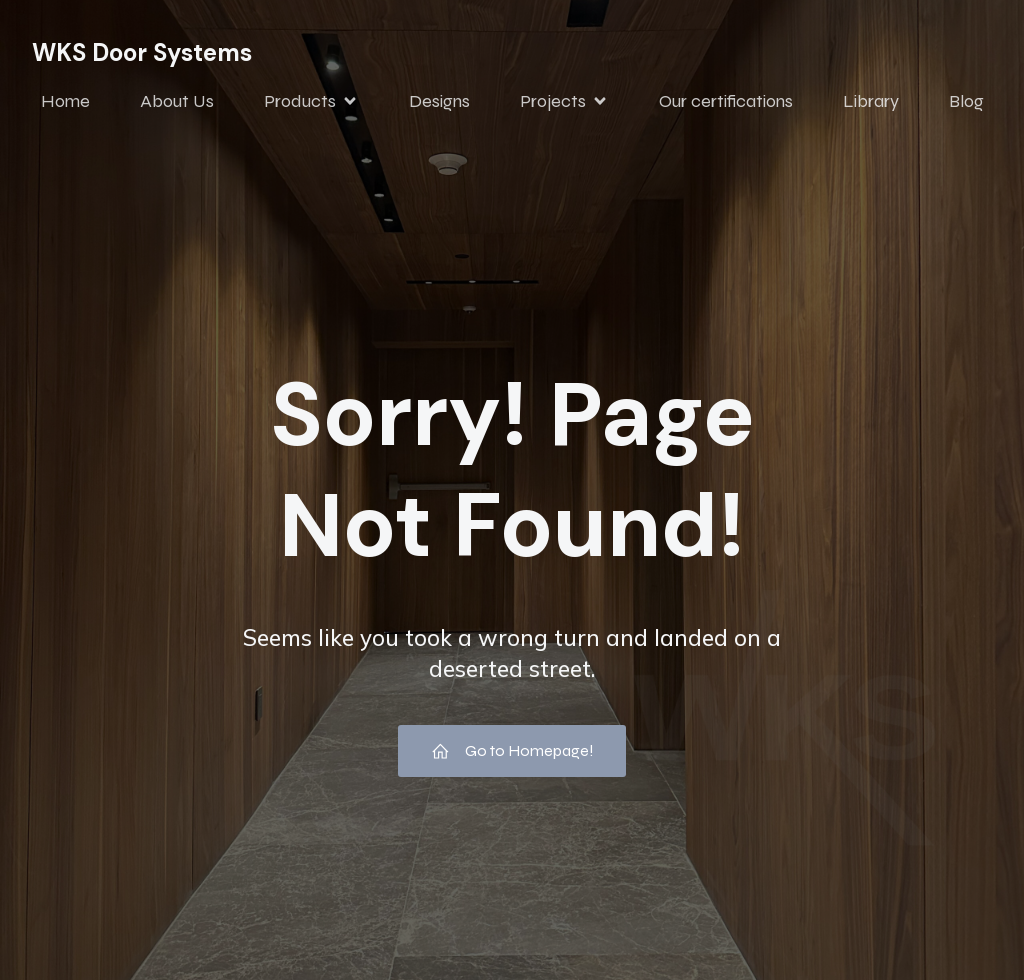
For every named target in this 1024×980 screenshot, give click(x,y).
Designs (439, 103)
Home (65, 103)
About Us (177, 103)
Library (871, 103)
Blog (966, 103)
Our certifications (726, 103)
